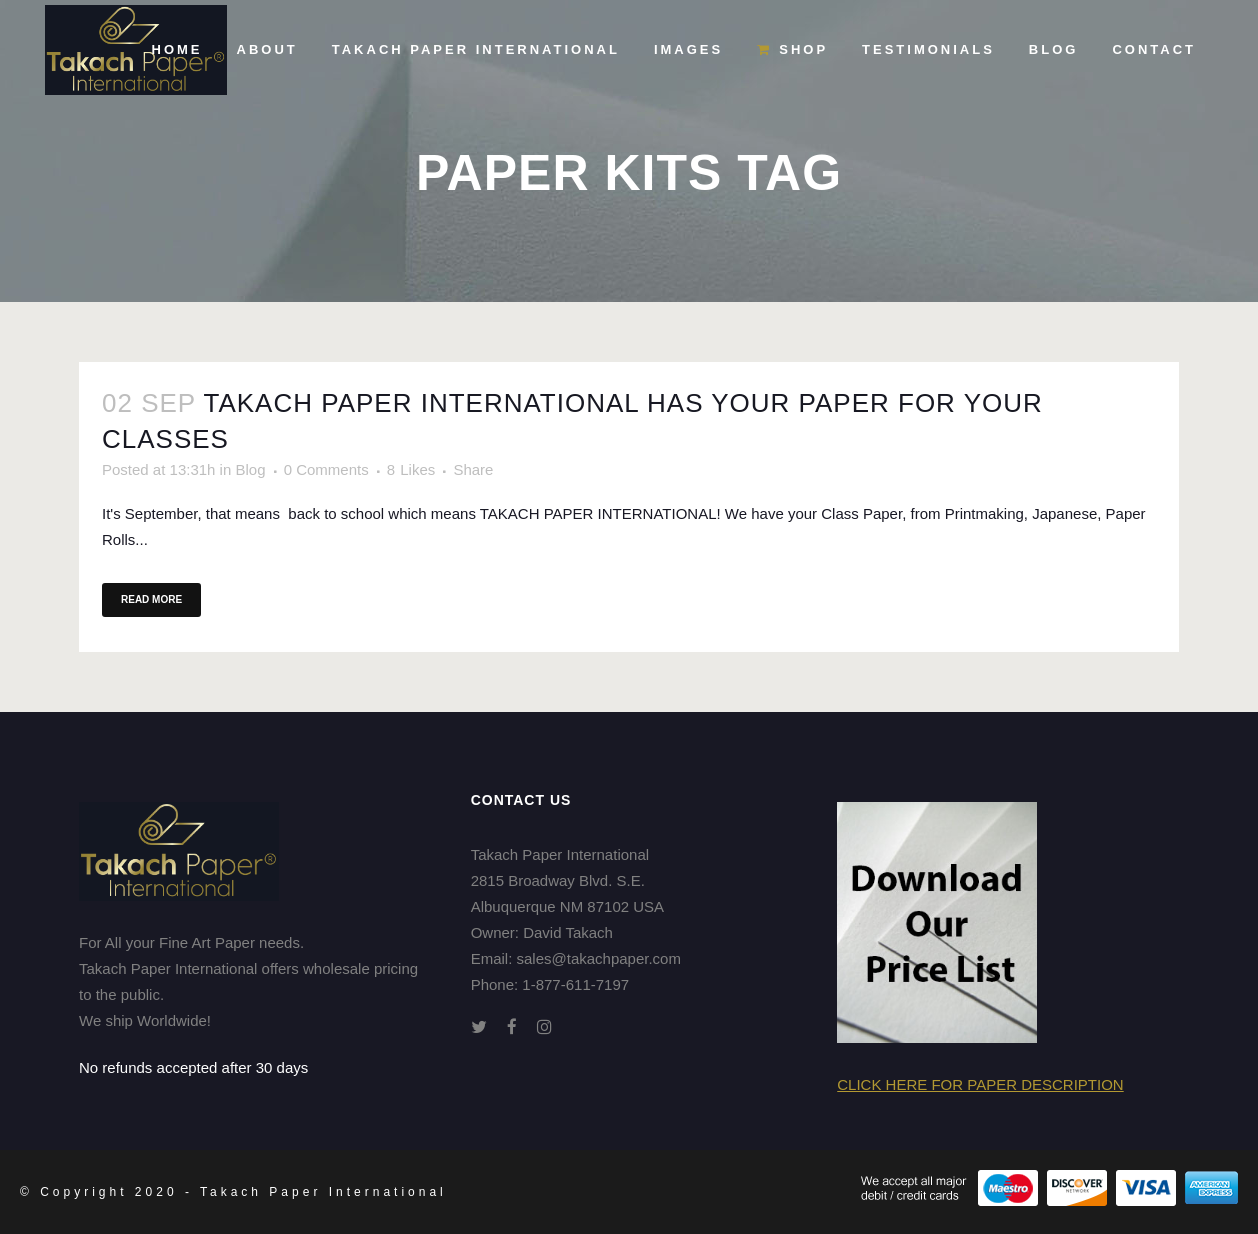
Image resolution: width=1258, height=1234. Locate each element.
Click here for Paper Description (980, 1084)
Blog (250, 469)
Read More (151, 599)
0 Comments (326, 469)
